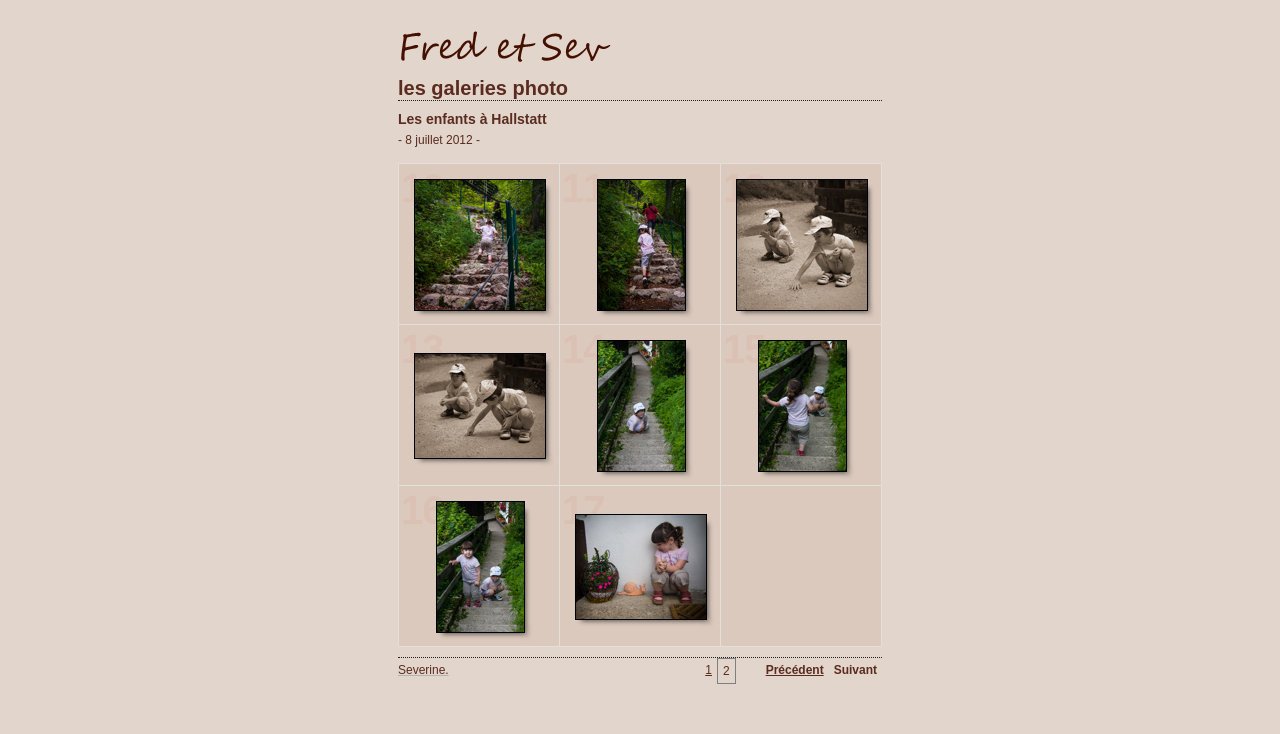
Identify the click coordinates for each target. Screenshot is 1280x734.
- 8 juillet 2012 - (439, 140)
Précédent (795, 670)
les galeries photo (483, 88)
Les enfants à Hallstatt (472, 119)
